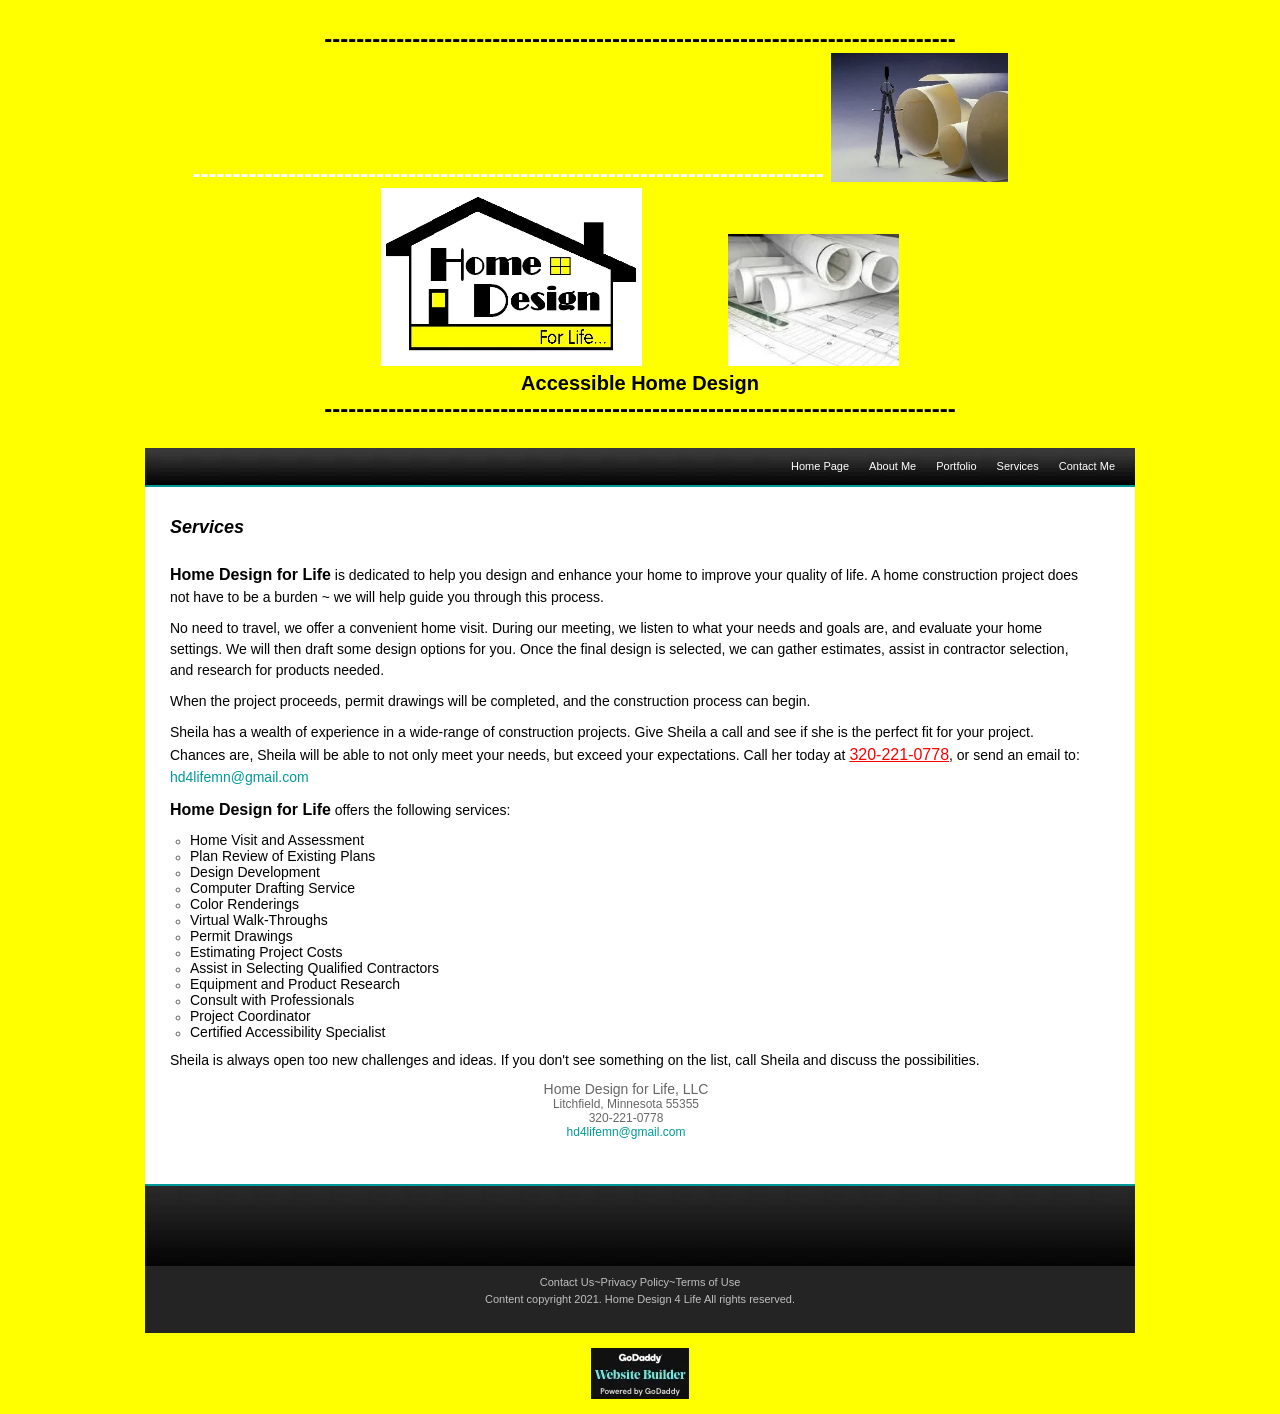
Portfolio (956, 466)
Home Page (820, 466)
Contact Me (1087, 466)
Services (1018, 466)
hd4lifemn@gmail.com (239, 777)
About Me (892, 466)
